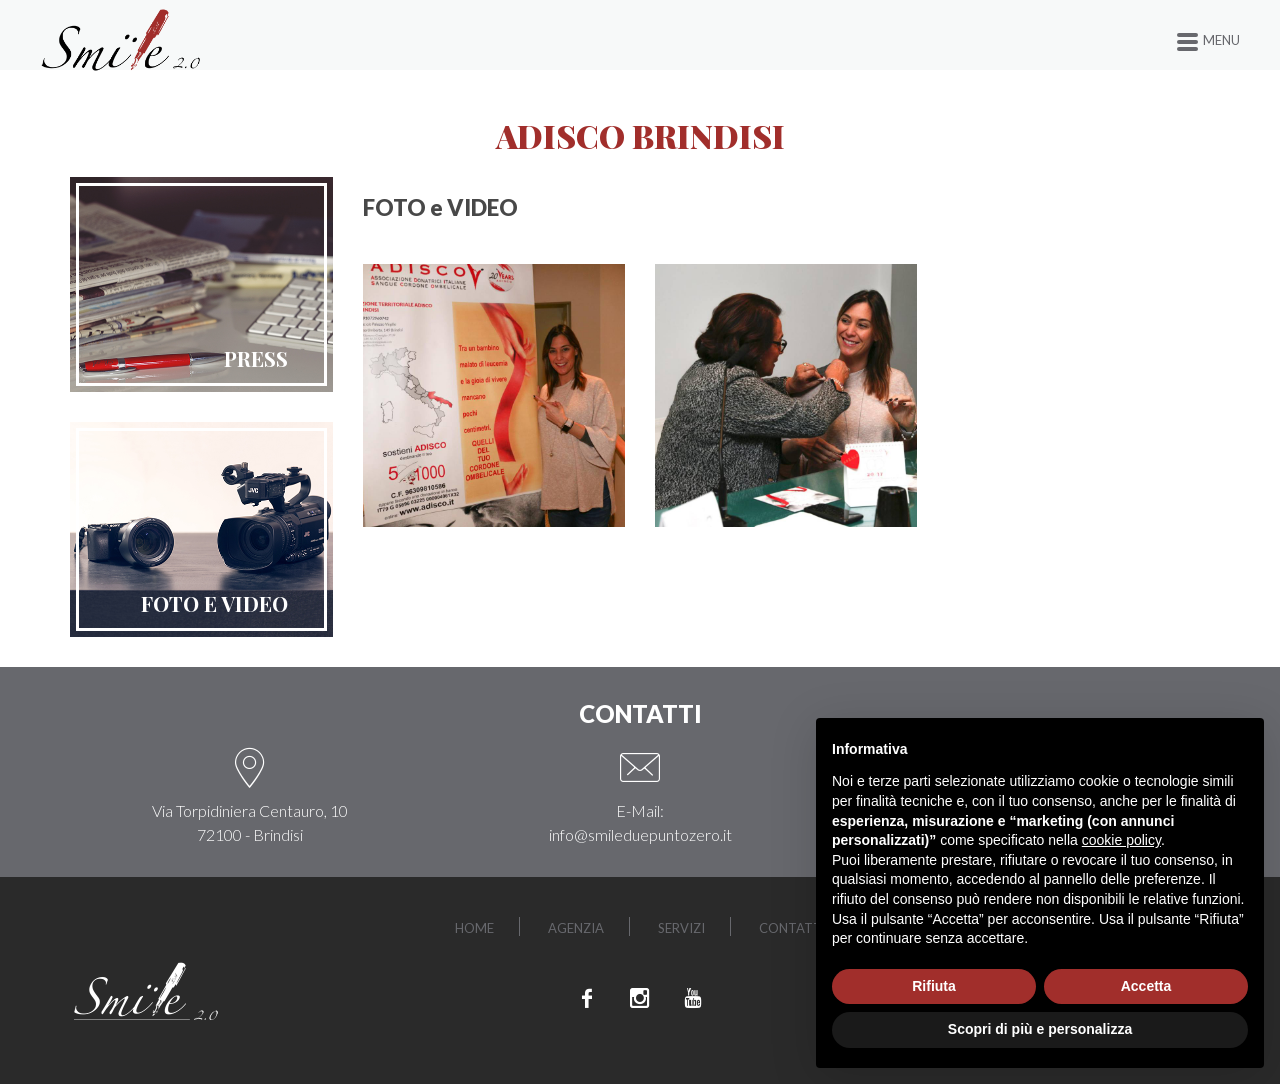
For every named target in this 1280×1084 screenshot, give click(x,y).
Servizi (686, 926)
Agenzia (567, 926)
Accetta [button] (1146, 986)
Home (452, 926)
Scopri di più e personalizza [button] (1040, 1029)
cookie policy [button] (1121, 840)
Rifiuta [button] (934, 986)
